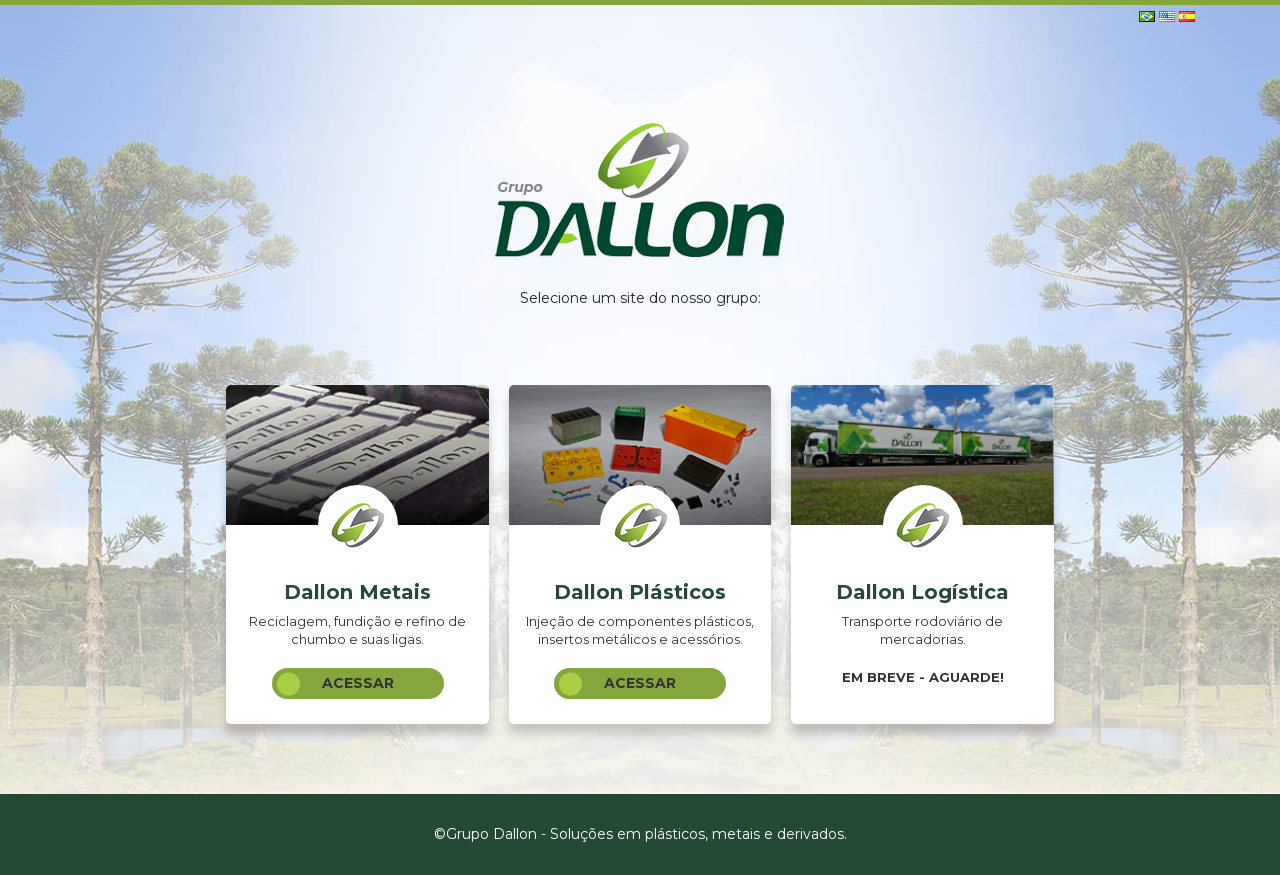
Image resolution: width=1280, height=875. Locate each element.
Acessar (335, 683)
